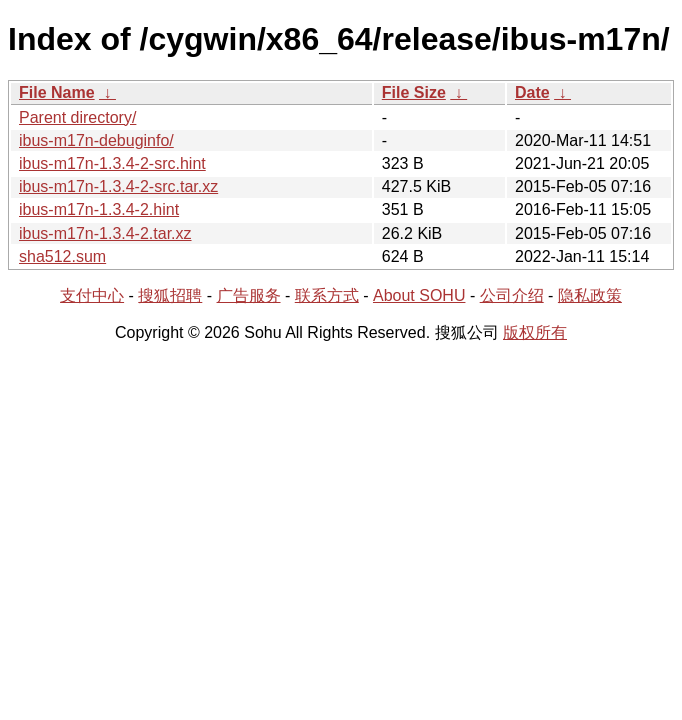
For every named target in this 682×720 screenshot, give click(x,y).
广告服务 (249, 295)
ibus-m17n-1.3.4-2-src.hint (112, 163)
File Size (414, 92)
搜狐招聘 (170, 295)
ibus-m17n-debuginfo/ (96, 140)
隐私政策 (590, 295)
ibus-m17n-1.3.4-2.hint (99, 209)
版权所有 (535, 332)
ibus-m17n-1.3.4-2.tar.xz (105, 233)
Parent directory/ (77, 117)
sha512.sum (62, 256)
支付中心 (92, 295)
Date (532, 92)
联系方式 (327, 295)
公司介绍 (512, 295)
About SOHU (419, 295)
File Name (57, 92)
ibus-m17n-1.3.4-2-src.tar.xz (118, 186)
